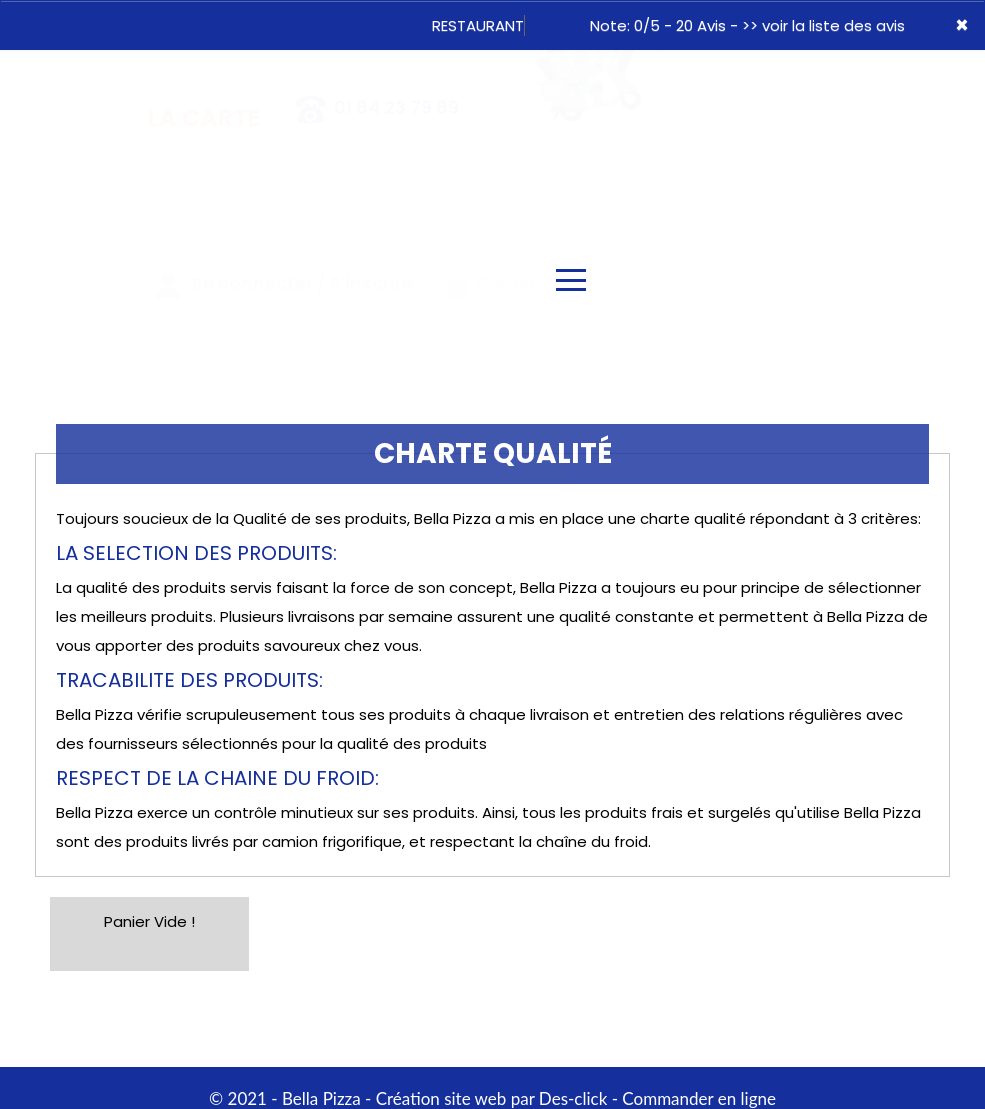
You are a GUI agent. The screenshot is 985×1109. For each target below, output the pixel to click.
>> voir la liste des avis (823, 25)
